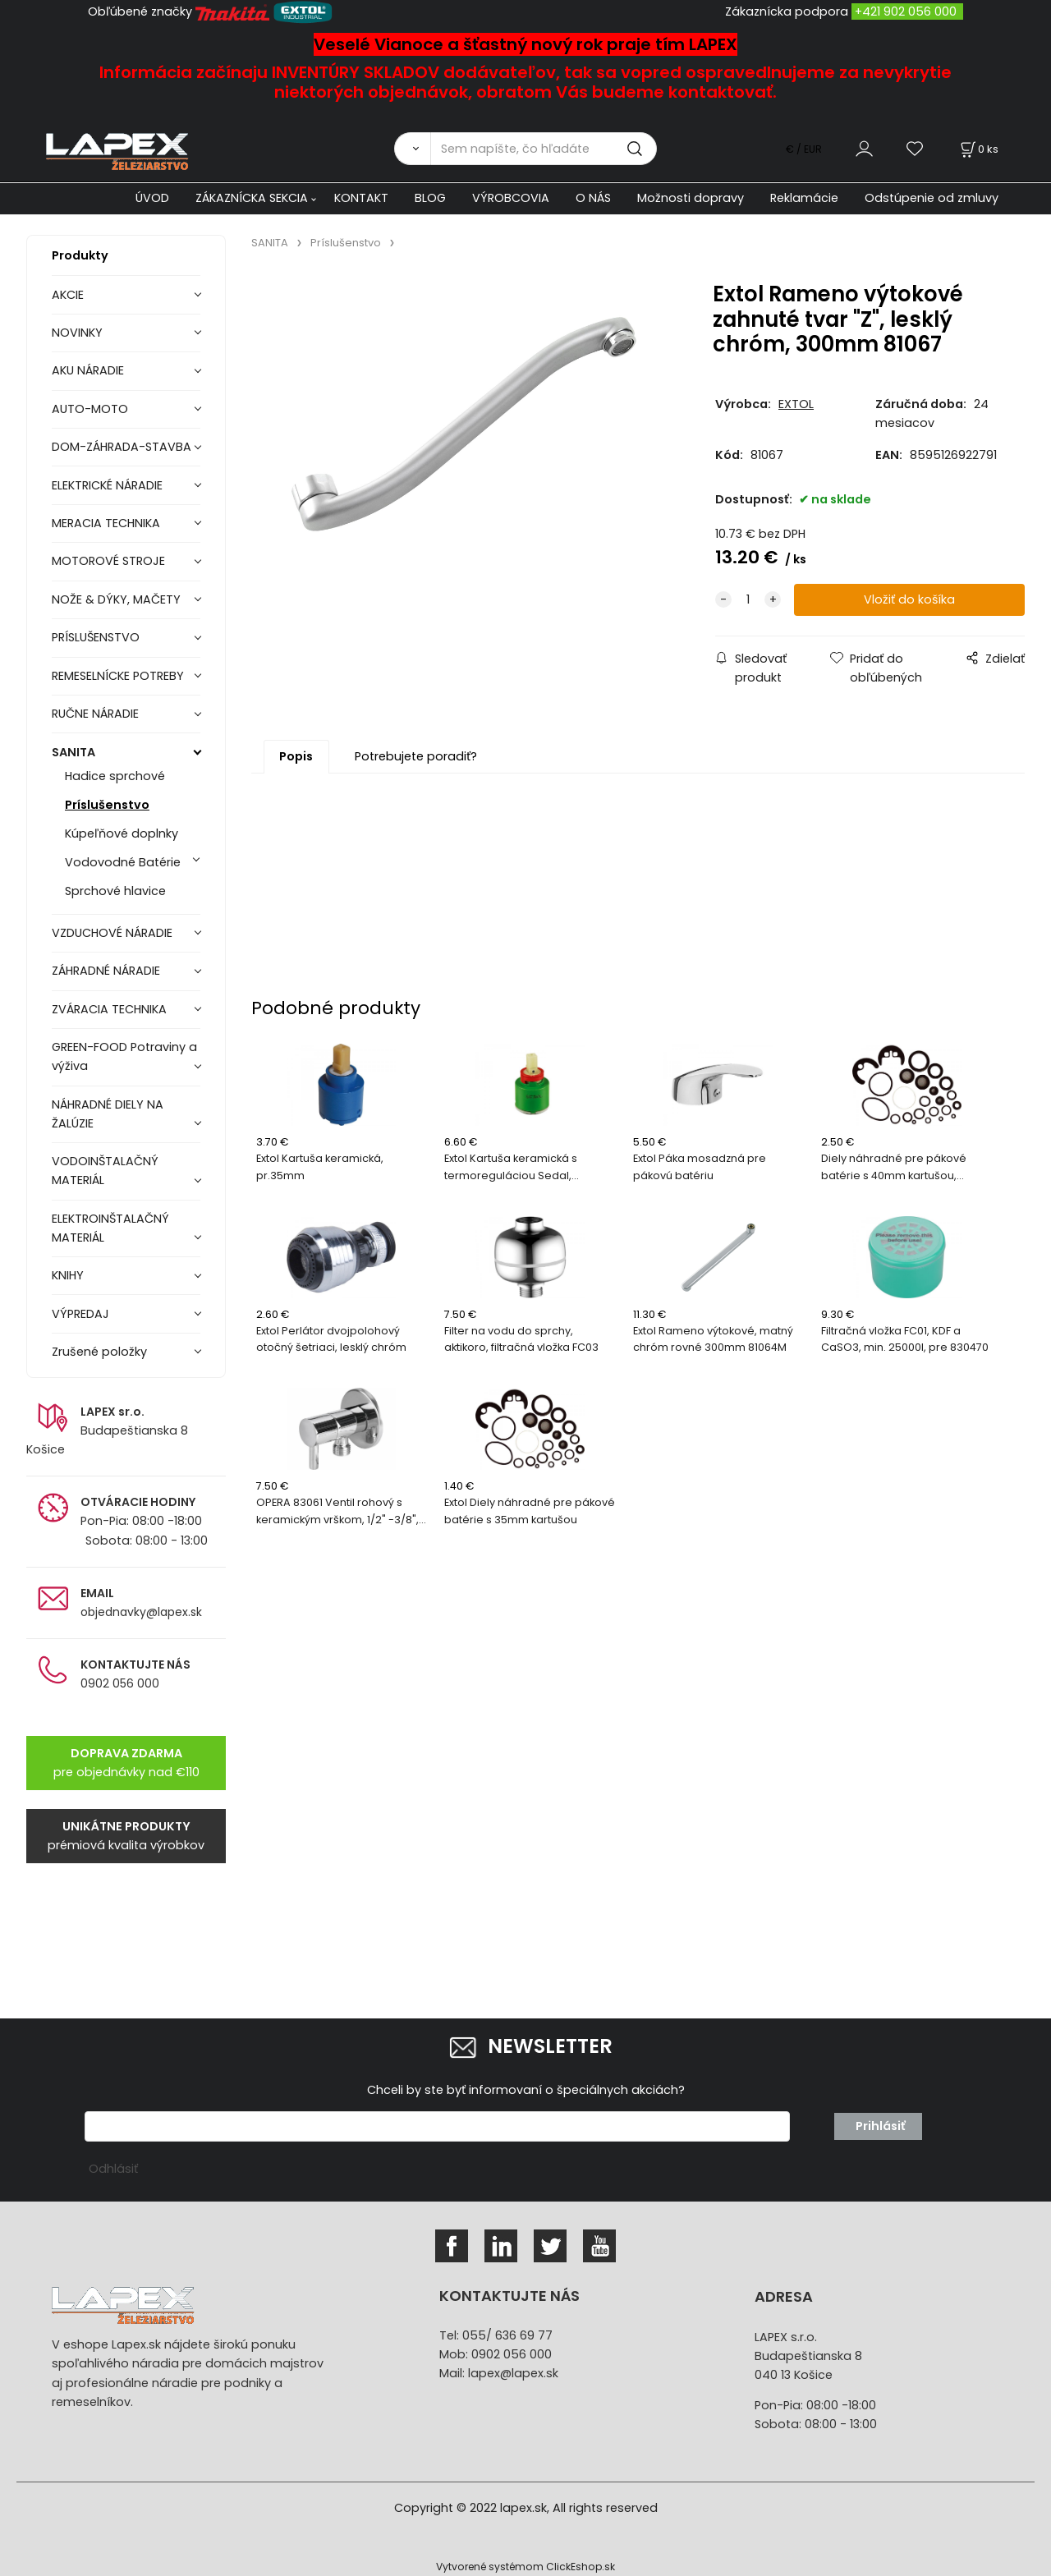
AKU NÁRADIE (88, 370)
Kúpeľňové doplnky (121, 833)
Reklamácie (804, 198)
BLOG (430, 198)
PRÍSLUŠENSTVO (96, 637)
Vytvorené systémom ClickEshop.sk (525, 2567)
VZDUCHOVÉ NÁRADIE (112, 933)
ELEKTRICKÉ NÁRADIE (107, 485)
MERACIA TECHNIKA (106, 523)
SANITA (73, 752)
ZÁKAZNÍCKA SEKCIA (251, 198)
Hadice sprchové (115, 776)
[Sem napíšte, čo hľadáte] (543, 148)
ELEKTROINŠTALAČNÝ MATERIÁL (110, 1228)
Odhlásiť (113, 2168)
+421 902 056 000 (906, 11)
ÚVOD (152, 198)
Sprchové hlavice (115, 891)
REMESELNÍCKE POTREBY (118, 676)
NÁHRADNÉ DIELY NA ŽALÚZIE (107, 1114)
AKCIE (68, 295)
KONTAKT (361, 198)
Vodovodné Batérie (123, 862)
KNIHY (68, 1275)
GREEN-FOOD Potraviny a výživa (124, 1056)
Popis (296, 756)
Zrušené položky (99, 1351)
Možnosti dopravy (690, 198)
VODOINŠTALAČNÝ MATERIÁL (105, 1170)
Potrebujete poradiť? (416, 756)
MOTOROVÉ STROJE (108, 561)
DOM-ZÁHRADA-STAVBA (121, 447)
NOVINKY (77, 332)
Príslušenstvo (107, 805)
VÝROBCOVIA (510, 198)
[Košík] (977, 149)
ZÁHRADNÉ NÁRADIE (106, 970)
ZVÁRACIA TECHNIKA (109, 1009)
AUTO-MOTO (90, 409)
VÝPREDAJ (80, 1314)
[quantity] (748, 600)
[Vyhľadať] (412, 148)
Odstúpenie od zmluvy (931, 198)
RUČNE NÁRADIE (95, 713)
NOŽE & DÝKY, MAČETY (116, 599)
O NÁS (593, 198)
